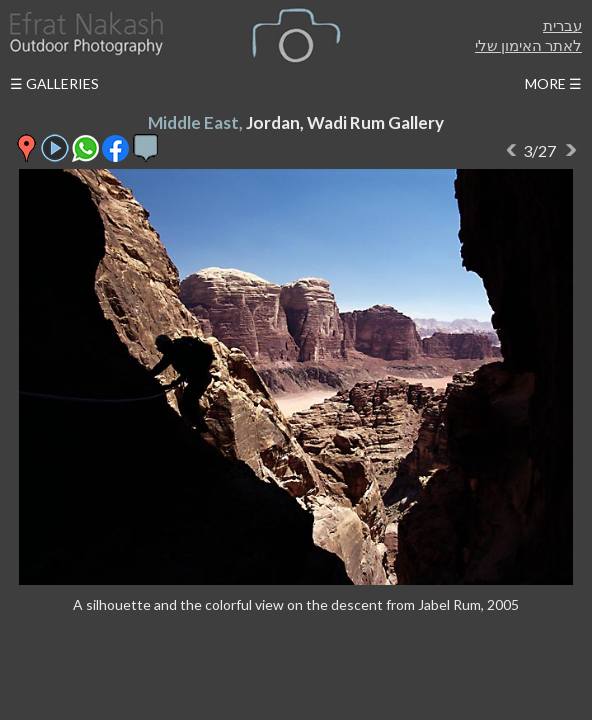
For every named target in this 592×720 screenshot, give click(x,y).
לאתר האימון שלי (528, 45)
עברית (562, 25)
